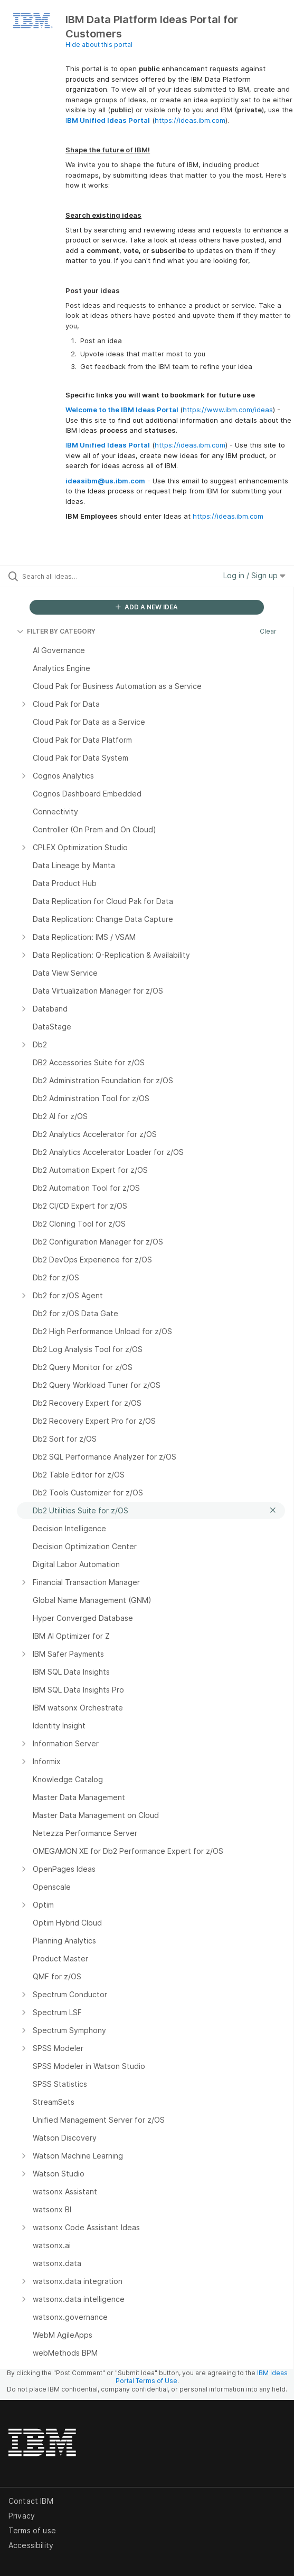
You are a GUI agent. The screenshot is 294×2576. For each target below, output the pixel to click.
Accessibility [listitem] (30, 2545)
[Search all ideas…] (82, 576)
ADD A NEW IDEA (147, 607)
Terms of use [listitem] (32, 2530)
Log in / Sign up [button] (254, 575)
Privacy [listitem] (21, 2515)
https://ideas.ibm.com (190, 120)
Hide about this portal (98, 44)
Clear (268, 631)
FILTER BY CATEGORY (56, 631)
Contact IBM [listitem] (30, 2500)
